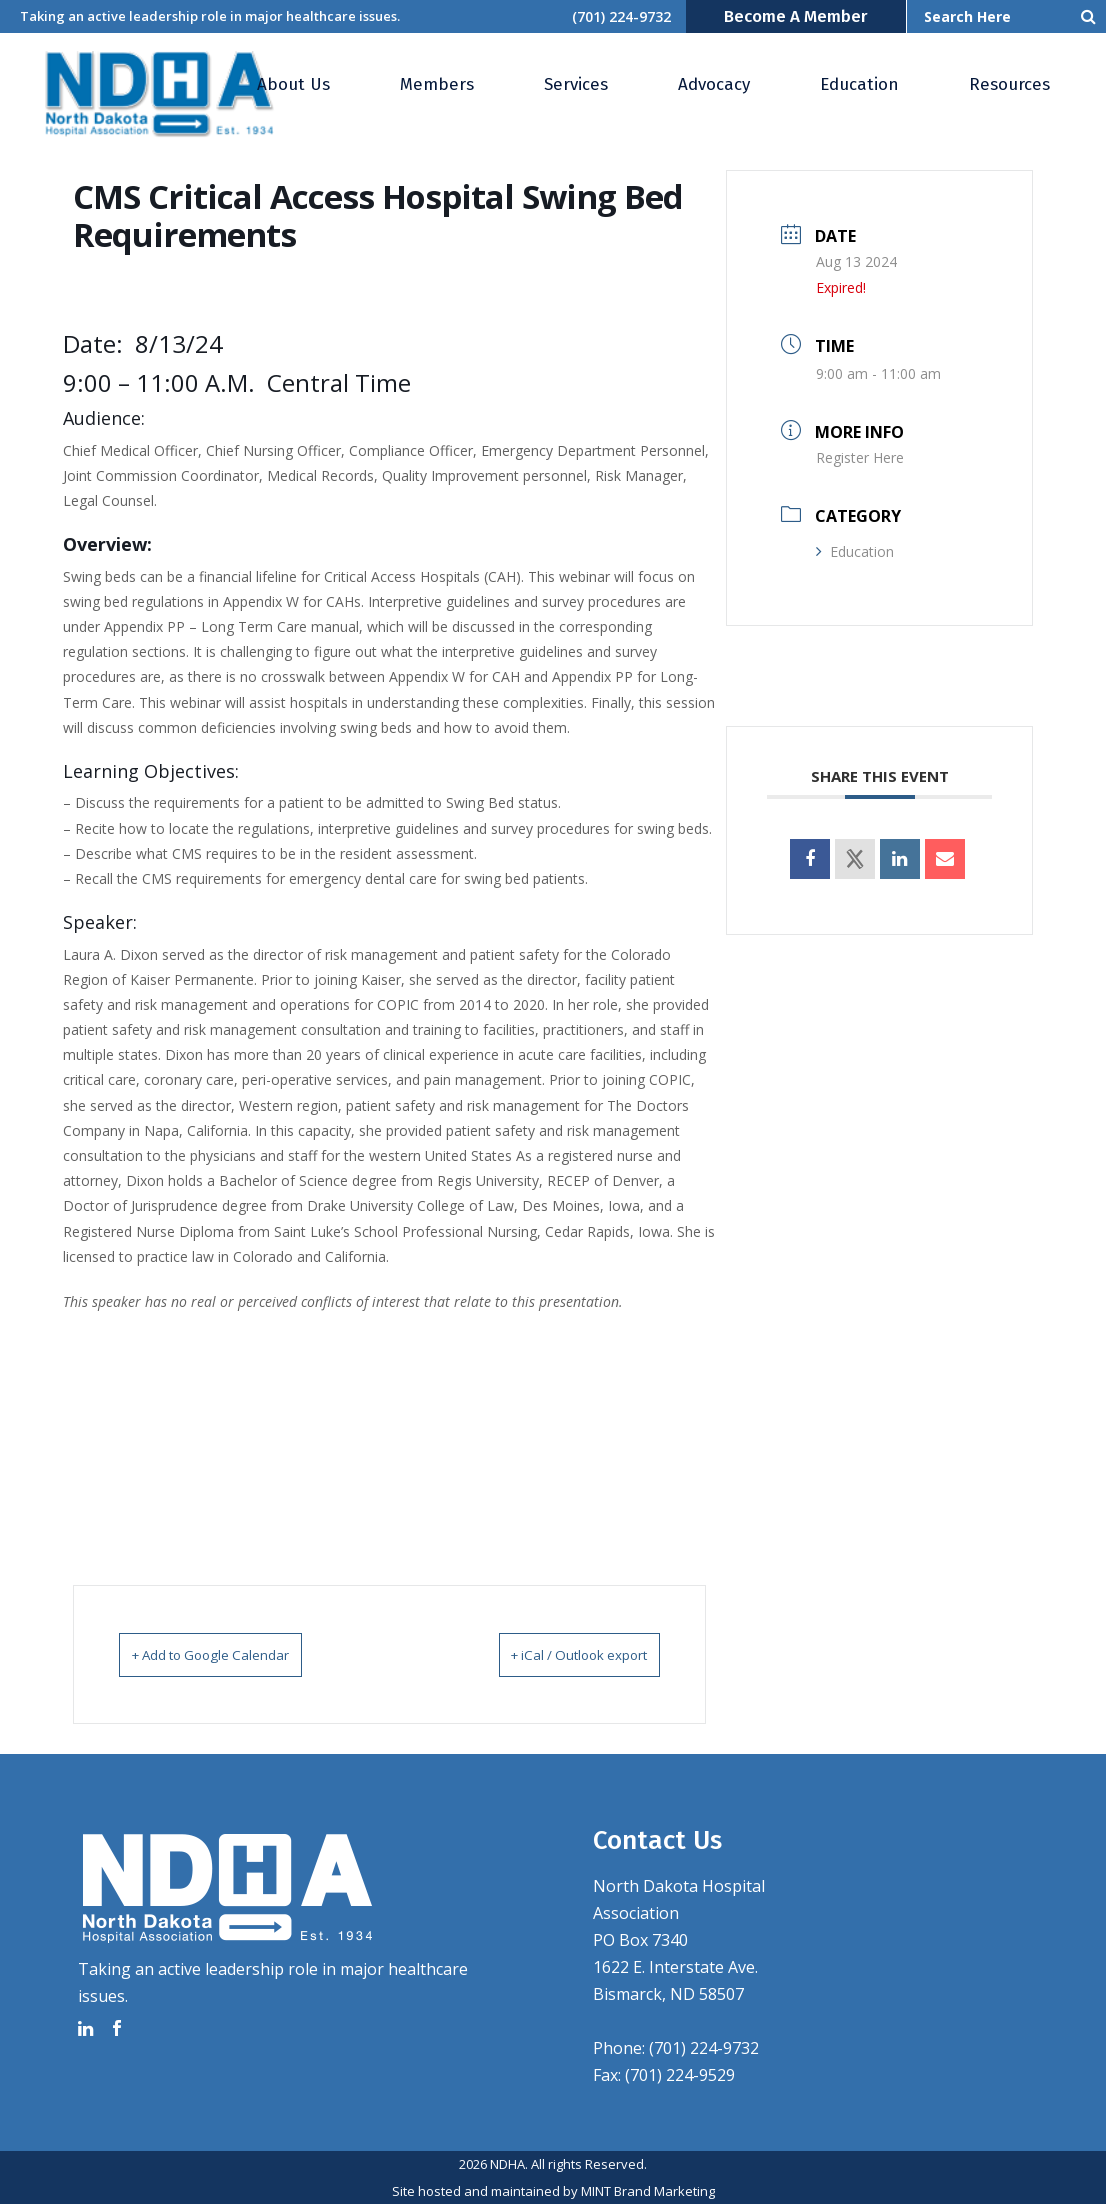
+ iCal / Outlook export (553, 1654)
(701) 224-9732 (621, 16)
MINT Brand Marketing (648, 2190)
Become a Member (796, 16)
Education (855, 551)
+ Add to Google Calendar (236, 1654)
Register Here (860, 457)
